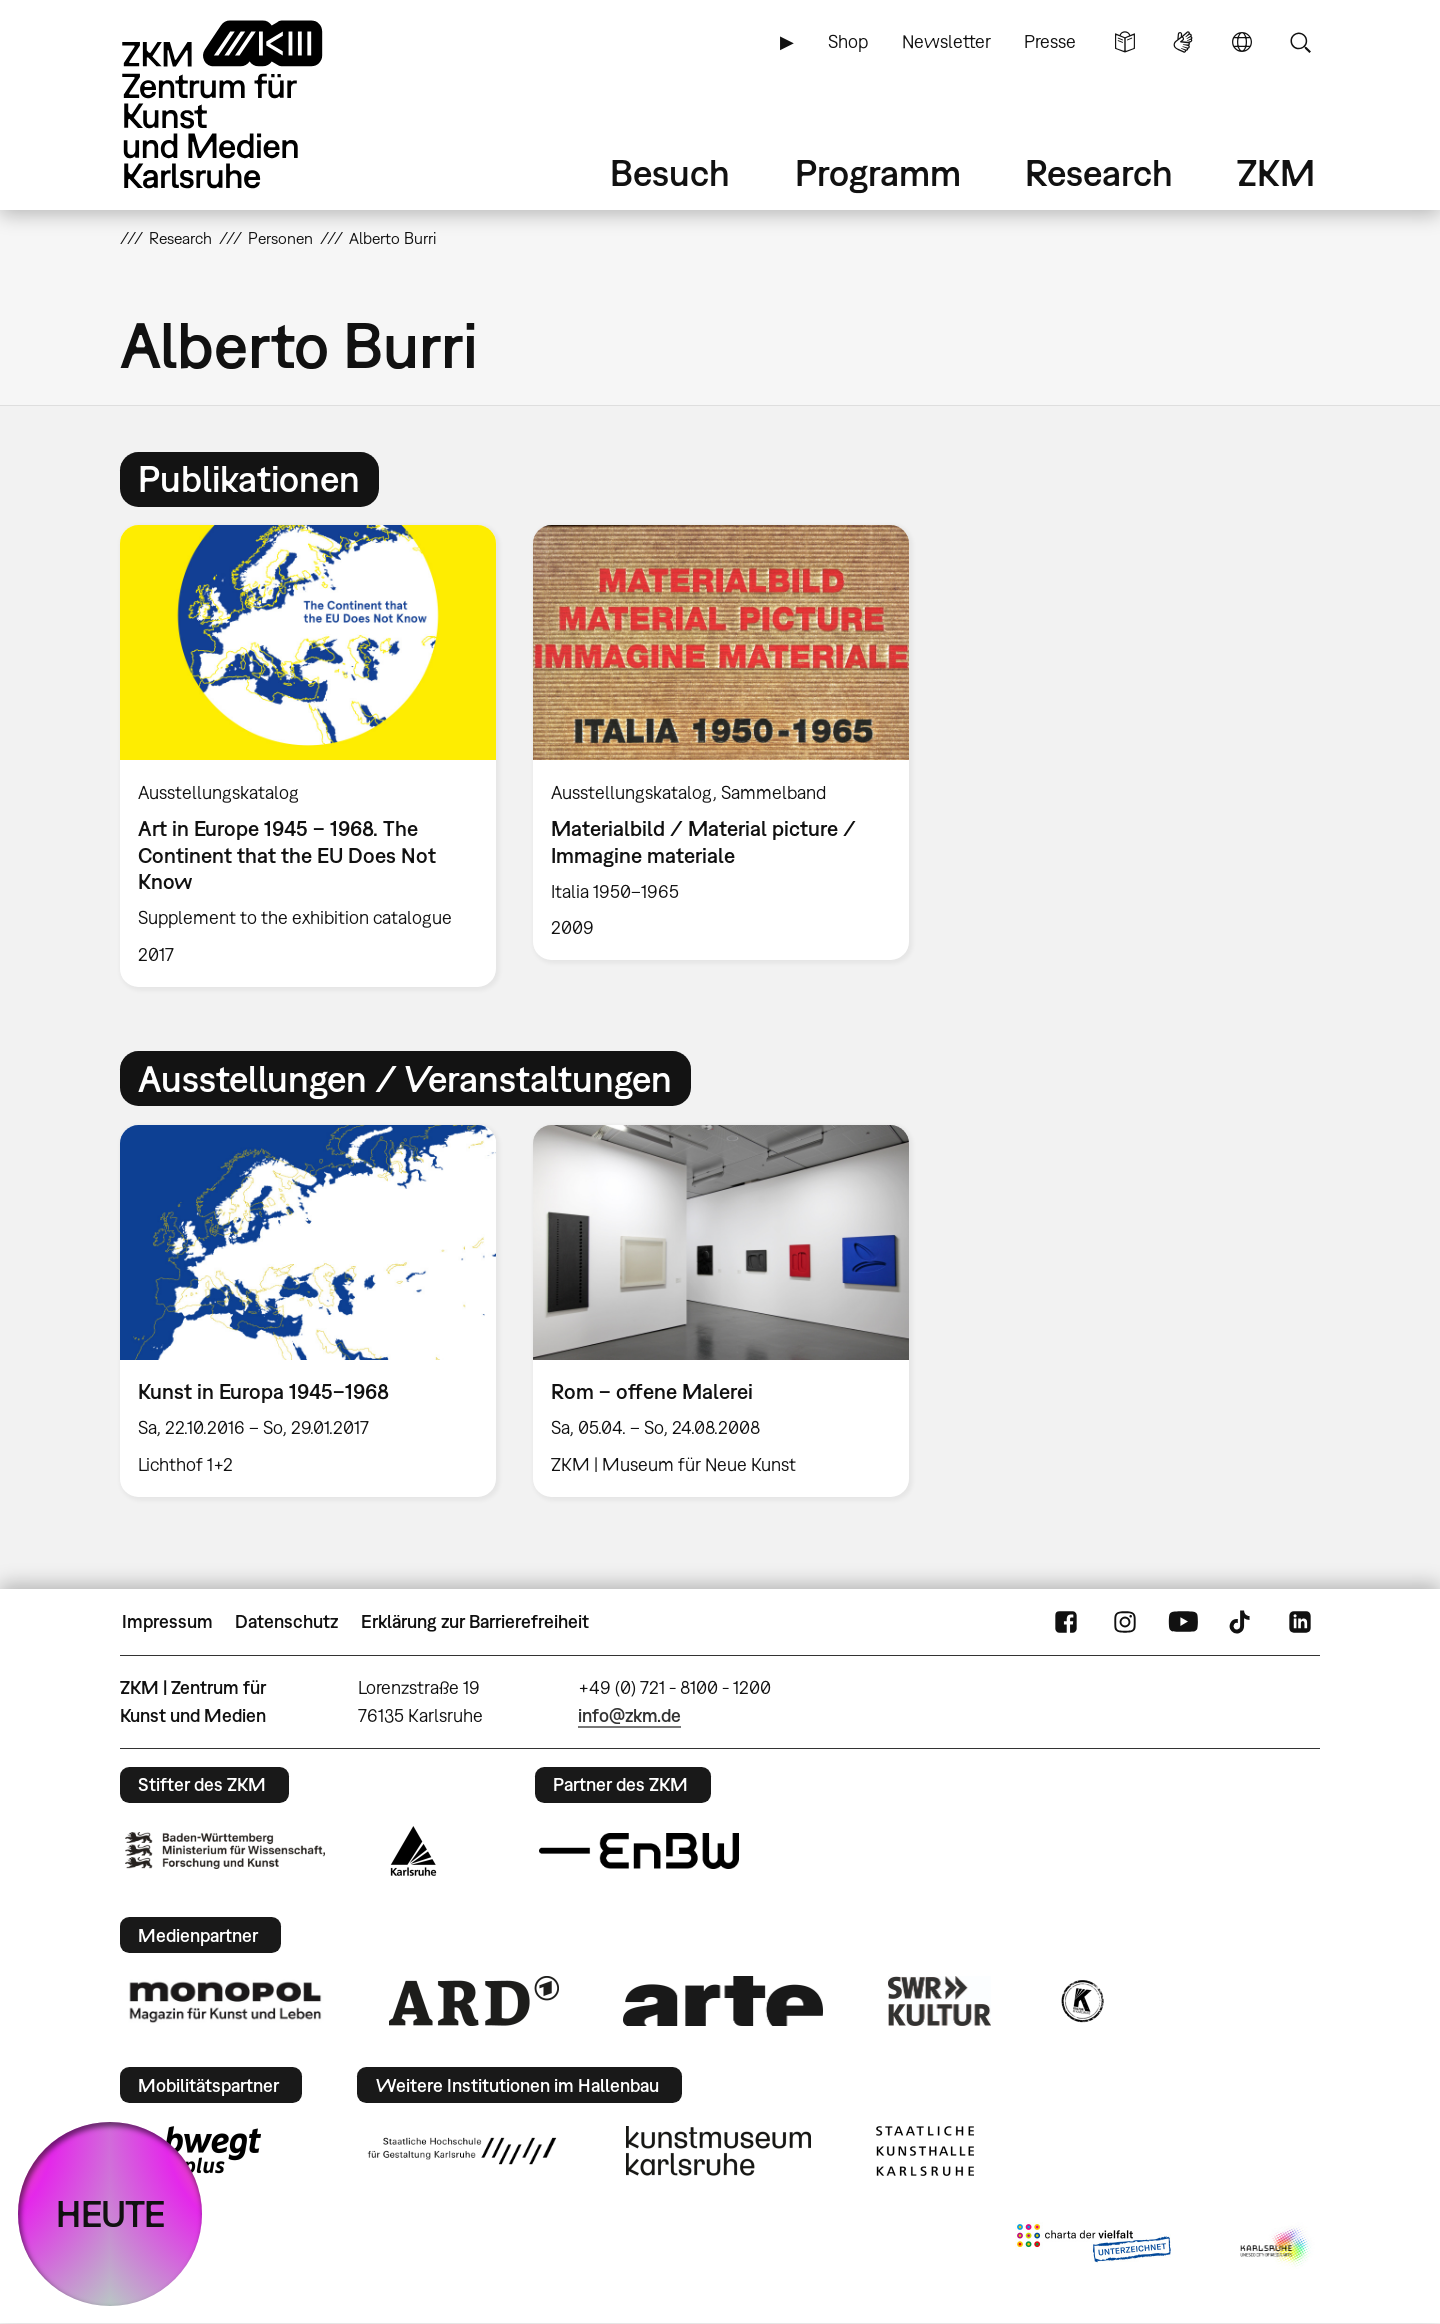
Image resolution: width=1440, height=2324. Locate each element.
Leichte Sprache (1125, 42)
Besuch (670, 172)
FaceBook (1066, 1622)
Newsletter (946, 41)
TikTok (1242, 1622)
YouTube (1183, 1622)
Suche (1300, 42)
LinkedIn (1300, 1622)
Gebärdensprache (1183, 42)
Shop (848, 41)
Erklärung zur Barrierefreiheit (475, 1621)
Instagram (1125, 1622)
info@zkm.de (629, 1715)
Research (1099, 172)
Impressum (167, 1621)
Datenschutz (286, 1621)
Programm (878, 172)
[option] (308, 756)
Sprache (1242, 42)
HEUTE (110, 2213)
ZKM (1276, 172)
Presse (1050, 41)
